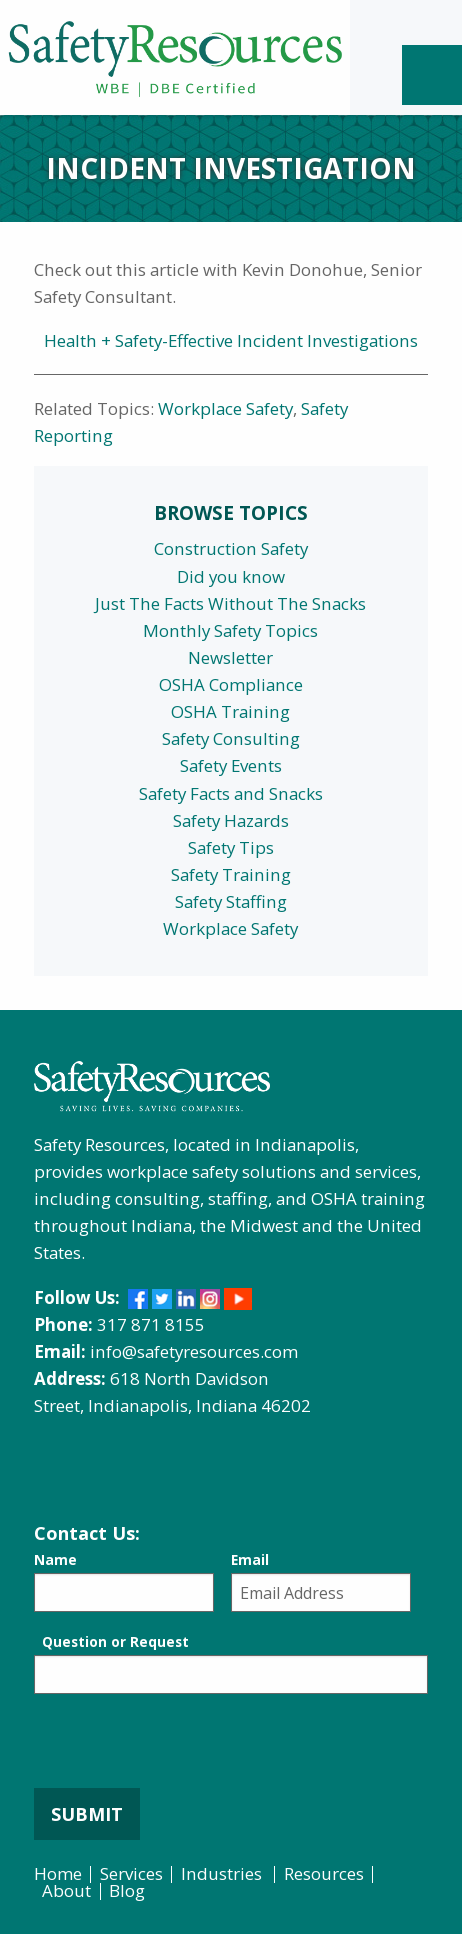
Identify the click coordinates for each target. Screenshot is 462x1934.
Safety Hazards (231, 820)
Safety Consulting (231, 738)
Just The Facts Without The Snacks (230, 603)
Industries (221, 1873)
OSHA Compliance (231, 684)
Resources (324, 1873)
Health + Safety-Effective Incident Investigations (231, 340)
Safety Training (231, 874)
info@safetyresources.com (194, 1351)
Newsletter (230, 657)
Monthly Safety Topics (230, 630)
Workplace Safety (225, 408)
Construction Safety (231, 548)
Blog (127, 1890)
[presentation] (186, 1749)
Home (58, 1873)
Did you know (231, 576)
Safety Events (231, 765)
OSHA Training (230, 711)
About (66, 1890)
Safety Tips (231, 847)
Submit (87, 1814)
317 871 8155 (151, 1324)
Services (131, 1873)
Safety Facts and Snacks (231, 793)
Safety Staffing (231, 901)
